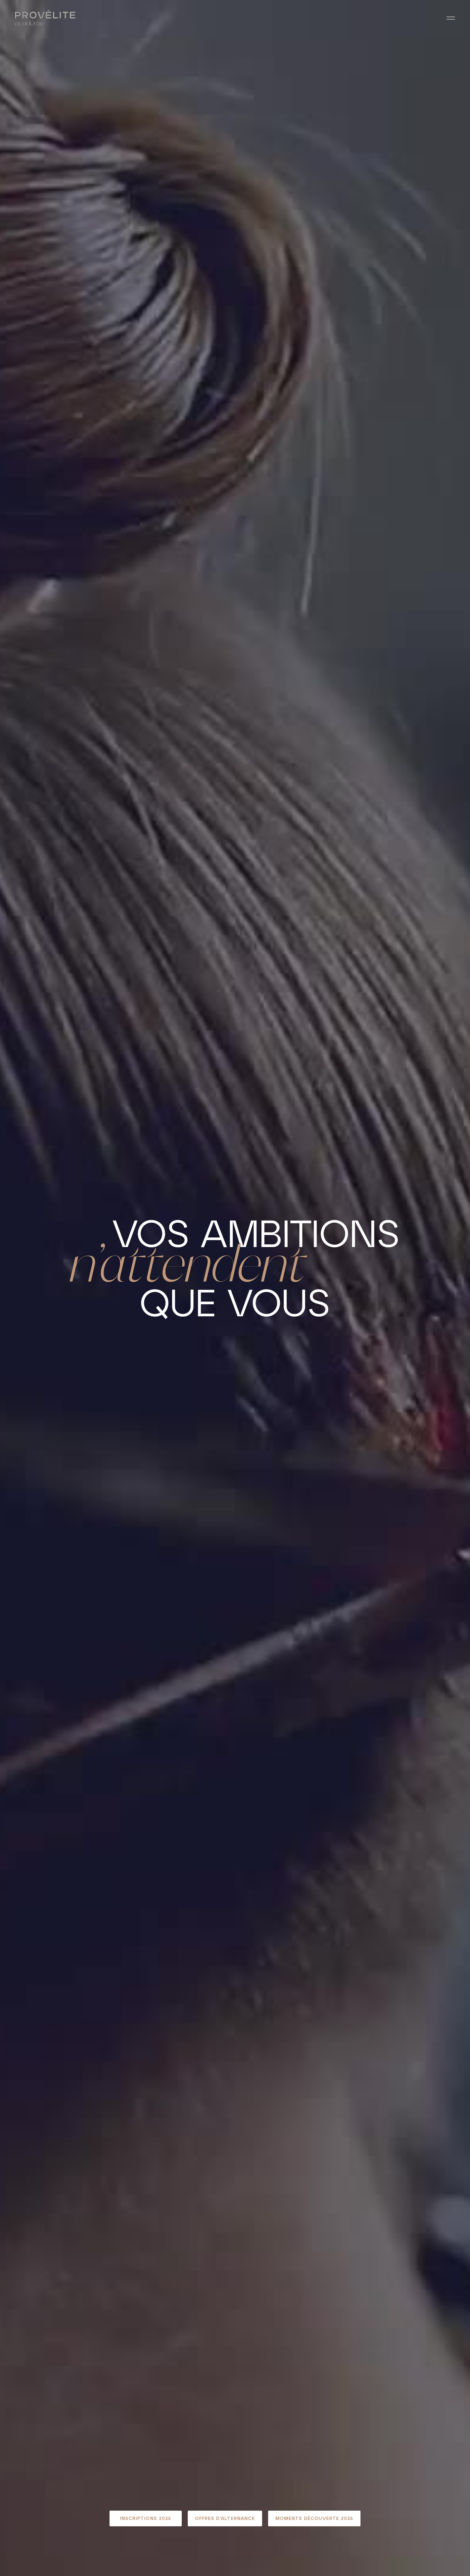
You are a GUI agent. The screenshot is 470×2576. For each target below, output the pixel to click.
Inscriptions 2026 (145, 2518)
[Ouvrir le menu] (451, 18)
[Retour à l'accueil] (45, 18)
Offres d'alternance (225, 2518)
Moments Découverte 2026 (314, 2518)
